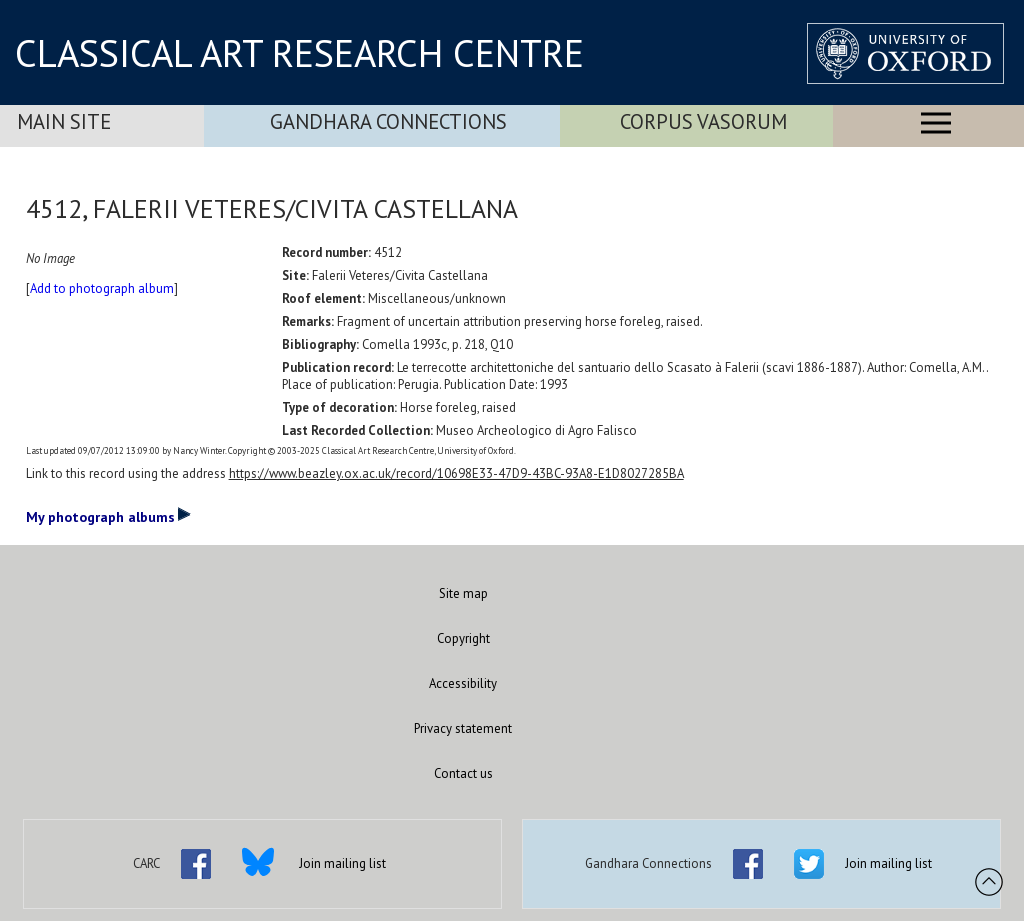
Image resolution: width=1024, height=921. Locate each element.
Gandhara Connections (388, 121)
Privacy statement (463, 728)
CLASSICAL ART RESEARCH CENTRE (299, 53)
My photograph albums (108, 516)
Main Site (64, 121)
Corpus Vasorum (703, 121)
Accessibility (463, 683)
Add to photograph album (102, 288)
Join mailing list (342, 863)
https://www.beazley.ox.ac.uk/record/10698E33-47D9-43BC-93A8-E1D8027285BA (456, 473)
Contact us (463, 773)
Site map (463, 593)
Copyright (463, 638)
